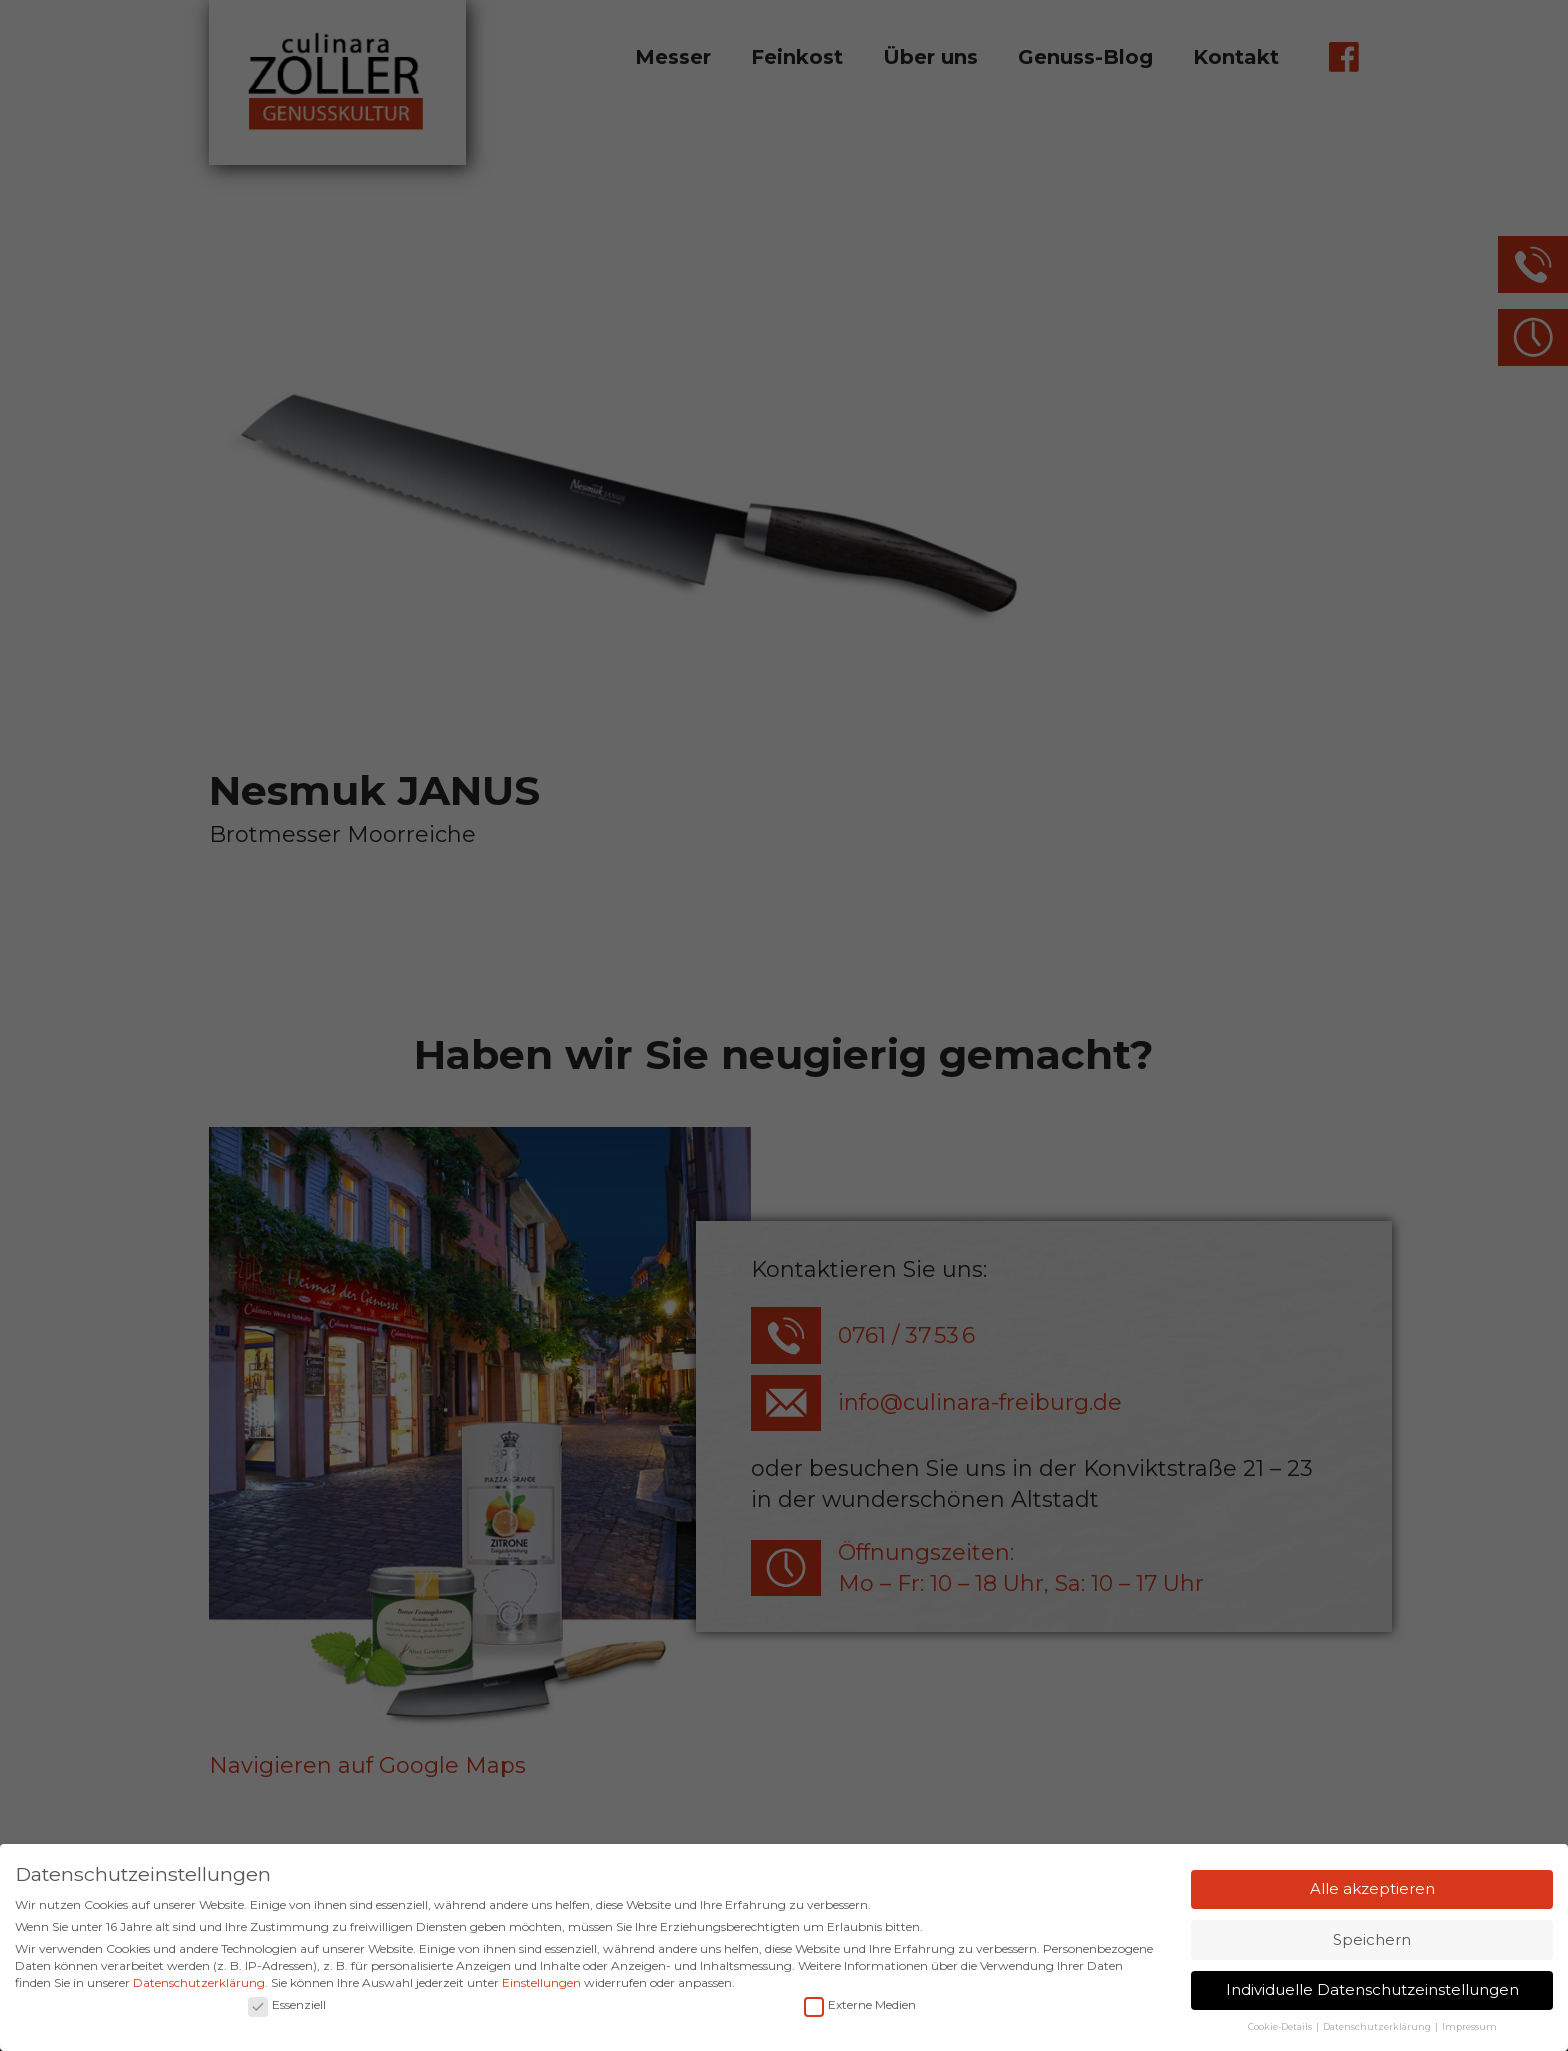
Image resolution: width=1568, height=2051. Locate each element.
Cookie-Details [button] (1281, 2030)
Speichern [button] (1372, 1942)
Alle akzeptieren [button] (1372, 1891)
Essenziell (287, 2008)
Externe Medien (860, 2008)
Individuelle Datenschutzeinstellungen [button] (1372, 1993)
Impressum (1469, 2030)
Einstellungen (541, 1985)
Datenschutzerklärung (199, 1985)
